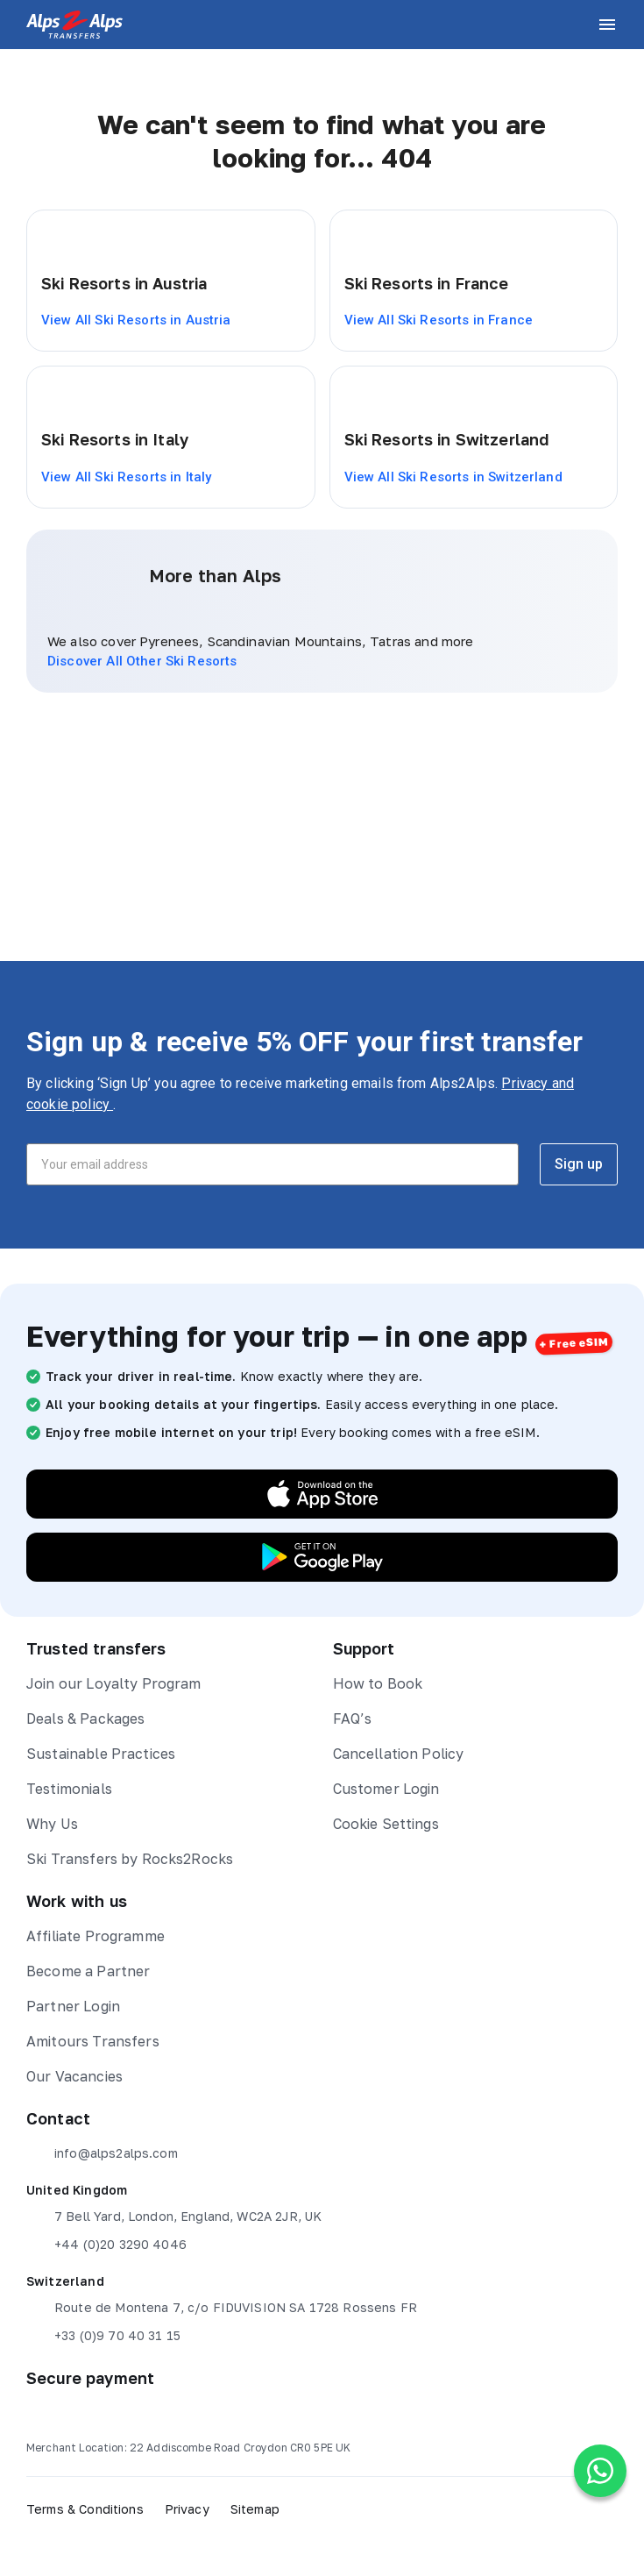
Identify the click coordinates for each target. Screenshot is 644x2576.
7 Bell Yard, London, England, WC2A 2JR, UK (174, 2216)
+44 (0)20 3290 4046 (106, 2244)
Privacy (187, 2508)
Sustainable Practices (100, 1753)
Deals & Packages (85, 1718)
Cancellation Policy (398, 1753)
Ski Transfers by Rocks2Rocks (129, 1859)
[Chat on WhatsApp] (600, 2470)
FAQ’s (352, 1718)
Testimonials (69, 1788)
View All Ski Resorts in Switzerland (453, 477)
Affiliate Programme (95, 1936)
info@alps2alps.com (102, 2153)
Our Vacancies (74, 2076)
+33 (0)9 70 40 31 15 (103, 2335)
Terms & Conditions (85, 2508)
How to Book (378, 1683)
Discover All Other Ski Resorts (142, 661)
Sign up (579, 1164)
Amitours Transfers (92, 2041)
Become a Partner (88, 1971)
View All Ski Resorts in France (439, 320)
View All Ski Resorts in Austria (136, 320)
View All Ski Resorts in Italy (126, 477)
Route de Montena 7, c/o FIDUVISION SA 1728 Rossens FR (221, 2307)
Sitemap (255, 2508)
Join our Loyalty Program (114, 1683)
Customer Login (386, 1788)
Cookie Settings (386, 1823)
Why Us (52, 1823)
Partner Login (73, 2006)
